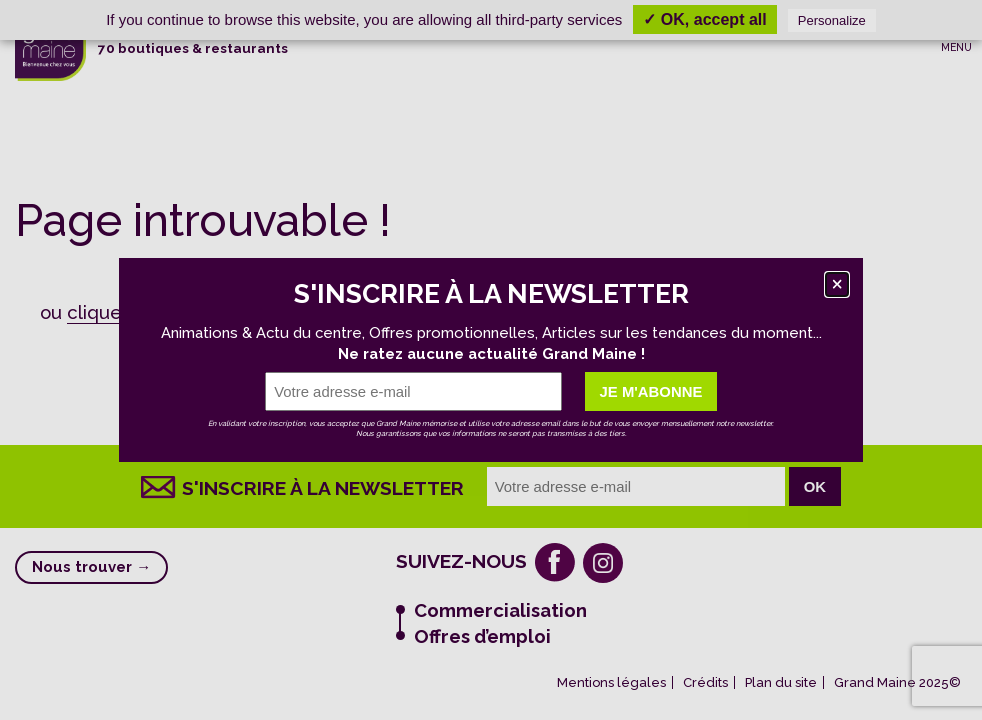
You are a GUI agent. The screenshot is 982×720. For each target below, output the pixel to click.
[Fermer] (837, 284)
